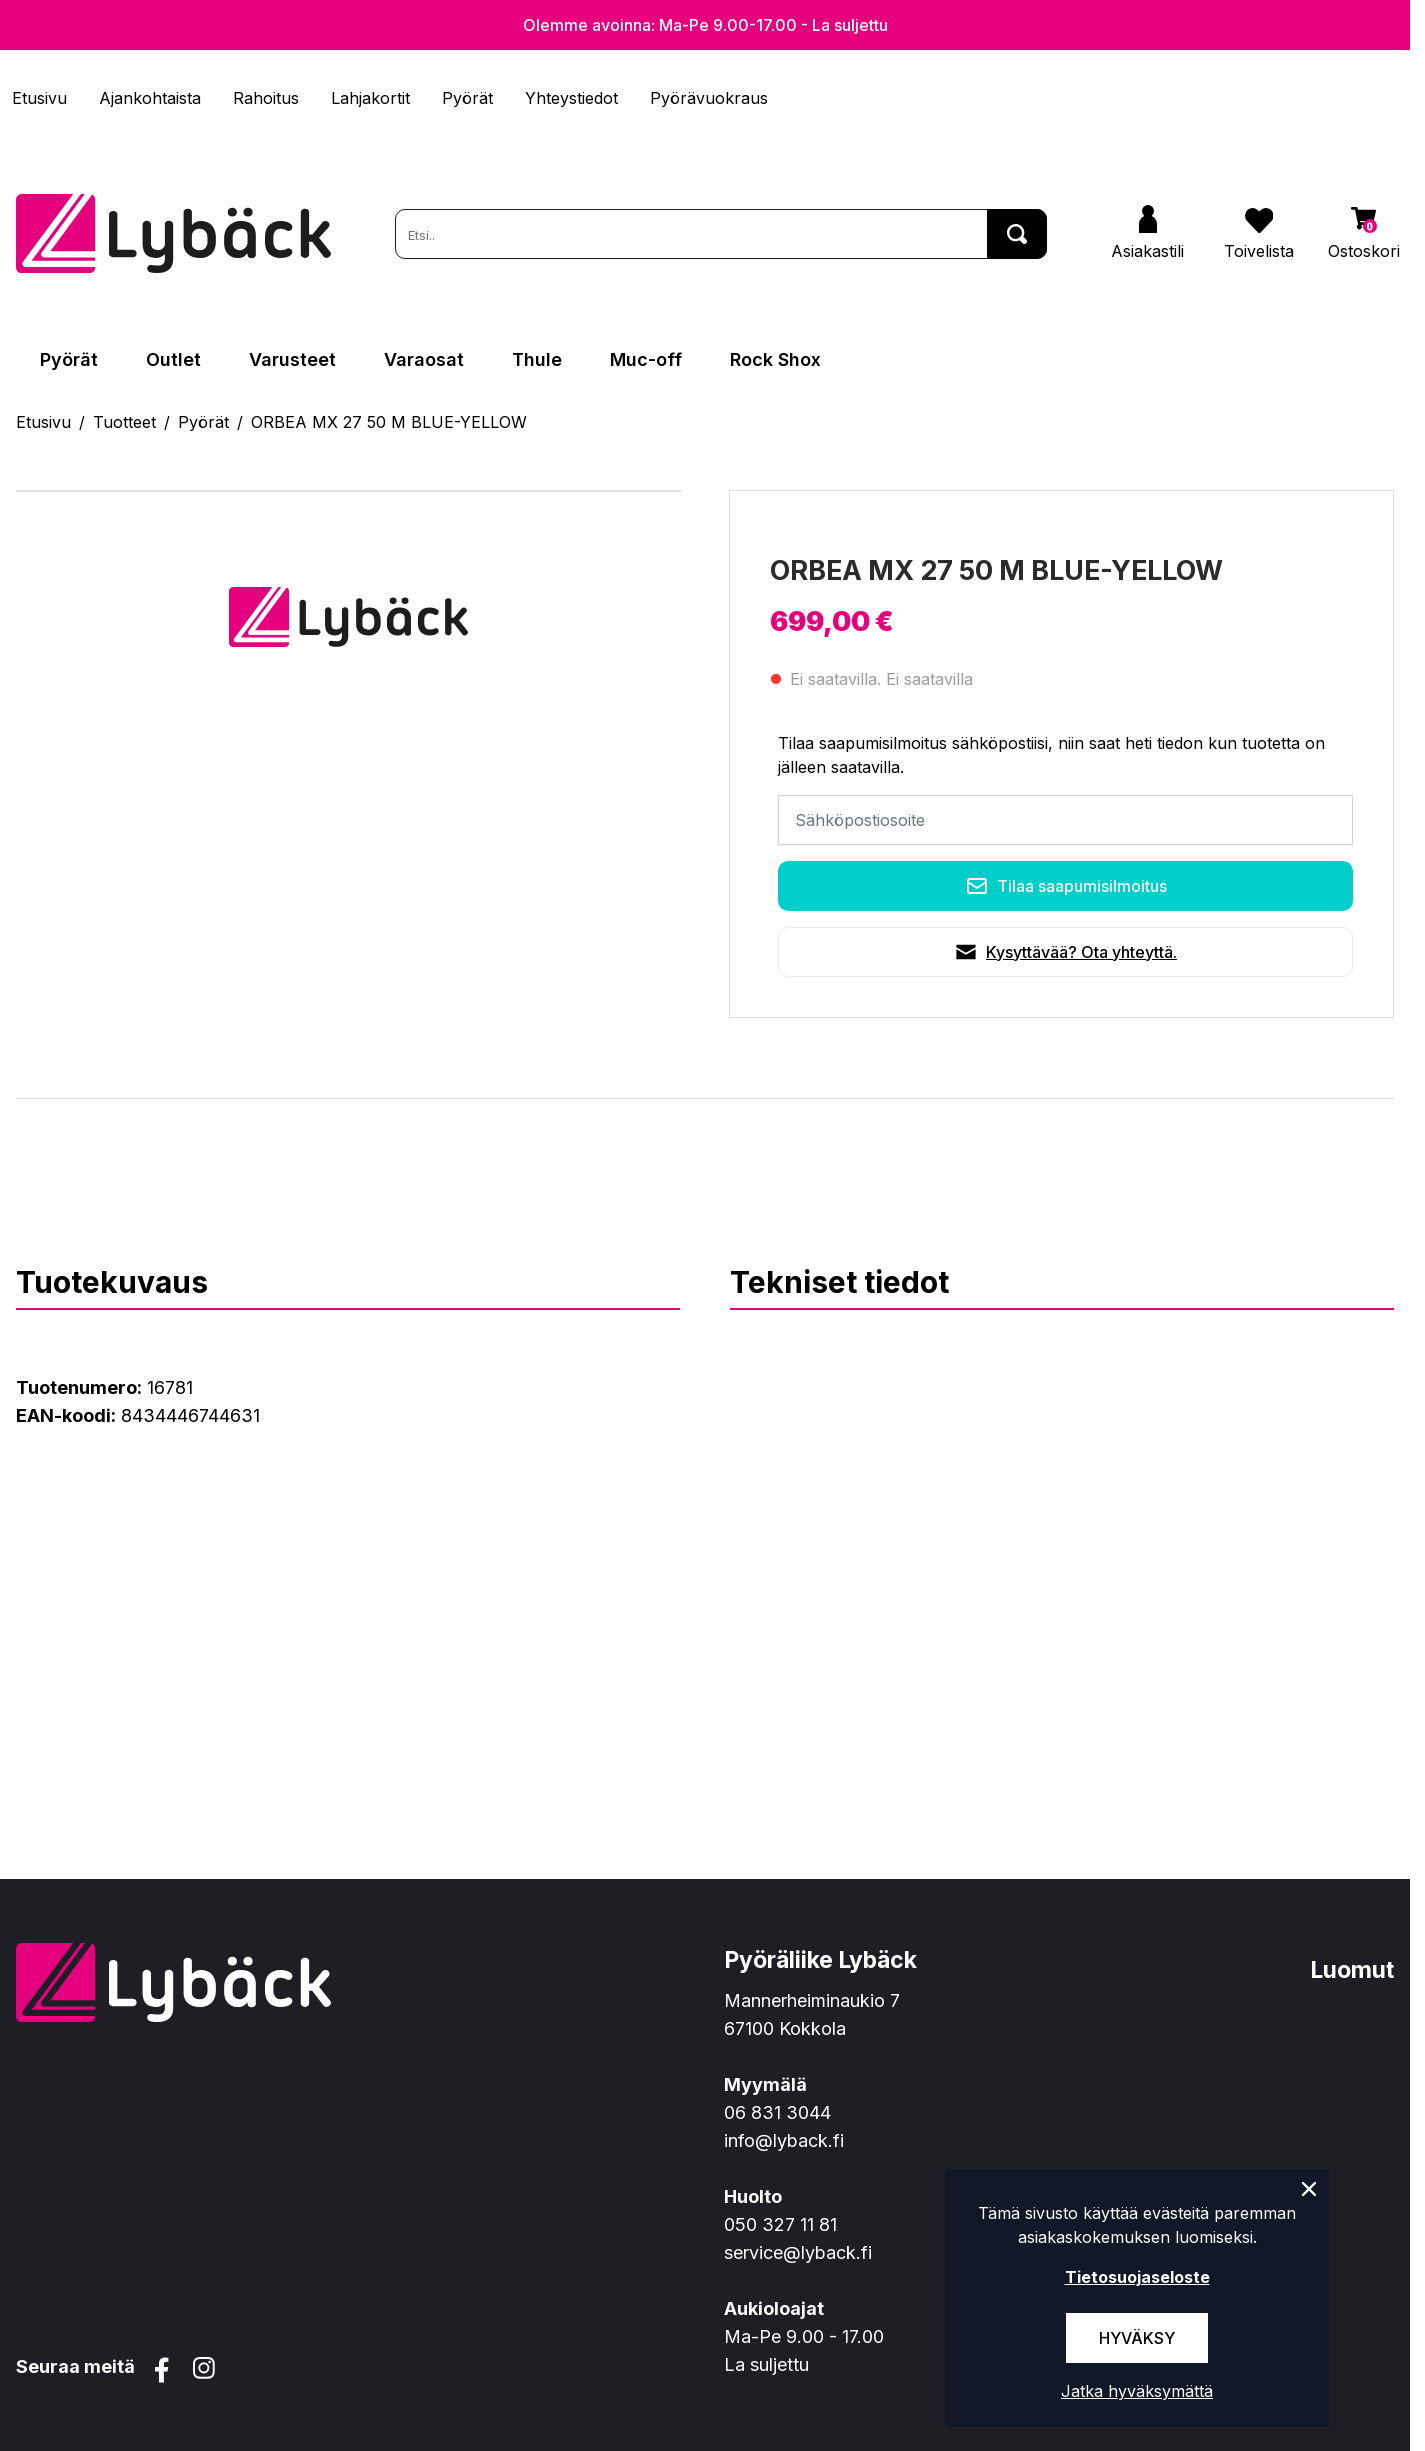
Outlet (173, 359)
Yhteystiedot (571, 98)
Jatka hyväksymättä (1137, 2391)
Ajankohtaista (150, 98)
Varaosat (424, 359)
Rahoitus (266, 98)
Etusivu (39, 98)
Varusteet (292, 359)
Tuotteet (124, 422)
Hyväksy (1137, 2338)
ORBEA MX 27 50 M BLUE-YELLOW (389, 422)
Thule (537, 359)
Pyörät (467, 98)
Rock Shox (775, 359)
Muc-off (646, 359)
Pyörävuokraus (709, 98)
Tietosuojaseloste (1137, 2277)
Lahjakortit (370, 98)
